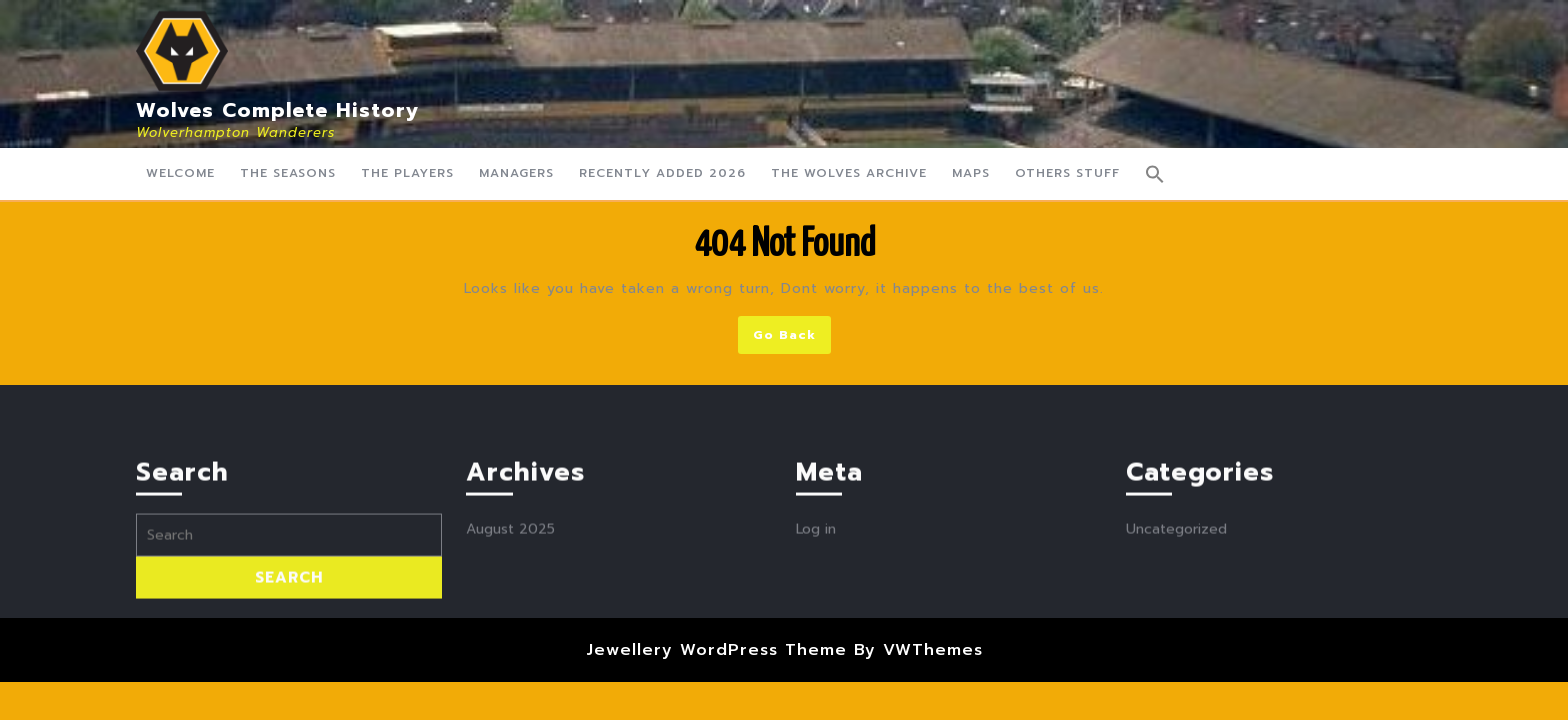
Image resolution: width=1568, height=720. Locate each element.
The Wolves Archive (849, 173)
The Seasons (288, 173)
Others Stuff (1067, 173)
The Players (407, 173)
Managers (516, 173)
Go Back (792, 338)
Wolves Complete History (278, 110)
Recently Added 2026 (662, 173)
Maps (971, 173)
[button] (1155, 174)
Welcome (180, 173)
